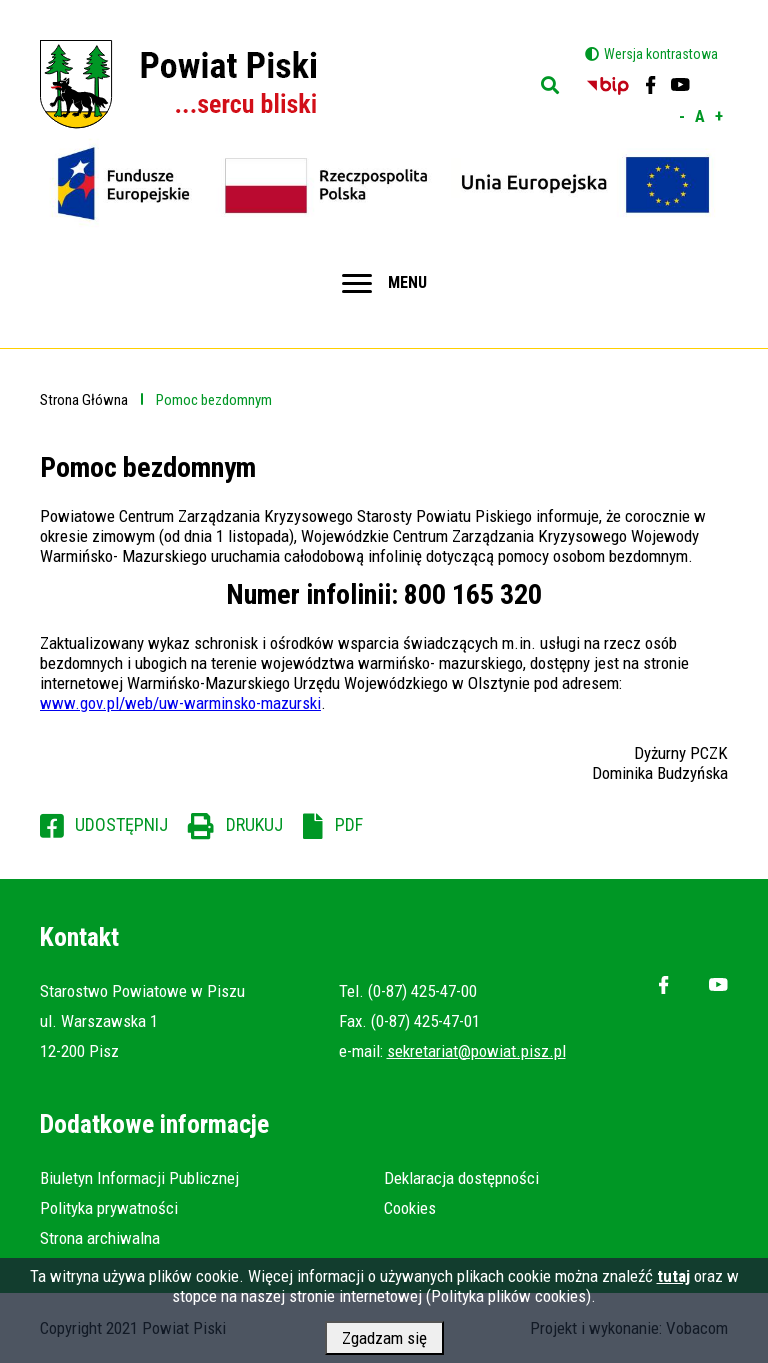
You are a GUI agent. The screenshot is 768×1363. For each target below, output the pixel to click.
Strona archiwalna (100, 1238)
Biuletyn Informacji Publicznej (139, 1178)
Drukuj (254, 824)
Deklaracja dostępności (461, 1178)
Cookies (410, 1208)
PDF (349, 824)
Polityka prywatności (109, 1208)
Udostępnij (121, 824)
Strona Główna (84, 400)
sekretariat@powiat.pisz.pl (476, 1051)
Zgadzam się (384, 1343)
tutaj (673, 1281)
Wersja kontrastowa (661, 54)
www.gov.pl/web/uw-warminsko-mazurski (180, 703)
